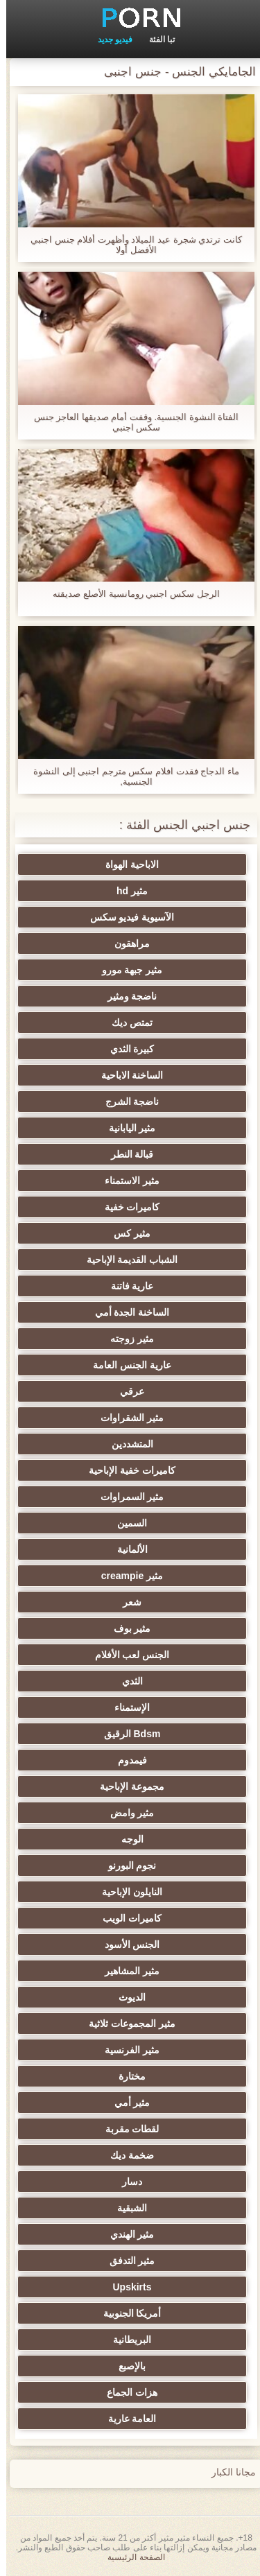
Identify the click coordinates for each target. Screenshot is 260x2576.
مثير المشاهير (125, 1970)
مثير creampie (126, 1575)
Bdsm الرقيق (126, 1733)
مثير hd (125, 890)
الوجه (126, 1839)
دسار (126, 2181)
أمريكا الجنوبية (126, 2313)
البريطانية (126, 2339)
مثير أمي (126, 2102)
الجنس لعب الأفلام (126, 1654)
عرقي (126, 1391)
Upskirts (125, 2286)
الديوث (125, 1997)
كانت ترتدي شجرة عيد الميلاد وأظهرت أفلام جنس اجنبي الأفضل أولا (130, 244)
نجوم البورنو (126, 1865)
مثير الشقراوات (125, 1417)
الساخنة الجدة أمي (126, 1312)
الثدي (126, 1681)
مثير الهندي (126, 2234)
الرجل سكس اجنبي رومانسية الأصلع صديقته (129, 594)
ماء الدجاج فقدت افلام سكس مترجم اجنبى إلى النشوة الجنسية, (130, 776)
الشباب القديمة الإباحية (126, 1259)
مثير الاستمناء (125, 1180)
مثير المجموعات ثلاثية (126, 2023)
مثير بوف (126, 1628)
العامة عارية (126, 2418)
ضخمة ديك (126, 2155)
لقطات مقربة (126, 2128)
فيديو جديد (109, 39)
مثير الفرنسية (125, 2049)
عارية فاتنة (126, 1285)
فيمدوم (126, 1760)
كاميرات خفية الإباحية (126, 1470)
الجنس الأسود (126, 1944)
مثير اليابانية (126, 1127)
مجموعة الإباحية (126, 1786)
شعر (125, 1602)
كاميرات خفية (126, 1206)
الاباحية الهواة (126, 864)
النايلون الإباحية (126, 1891)
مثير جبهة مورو (126, 969)
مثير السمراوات (126, 1496)
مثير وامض (126, 1812)
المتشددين (126, 1444)
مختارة (125, 2076)
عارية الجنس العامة (126, 1364)
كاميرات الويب (125, 1918)
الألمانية (126, 1549)
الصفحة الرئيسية (129, 2557)
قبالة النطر (126, 1154)
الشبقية (126, 2207)
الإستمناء (126, 1707)
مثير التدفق (126, 2260)
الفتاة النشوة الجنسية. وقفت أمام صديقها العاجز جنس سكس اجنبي (130, 422)
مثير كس (125, 1233)
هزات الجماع (126, 2392)
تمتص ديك (125, 1022)
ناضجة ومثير (126, 996)
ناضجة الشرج (126, 1101)
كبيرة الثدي (126, 1048)
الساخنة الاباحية (126, 1075)
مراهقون (126, 943)
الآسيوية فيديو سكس (126, 917)
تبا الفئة (155, 39)
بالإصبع (125, 2366)
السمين (126, 1523)
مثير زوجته (126, 1338)
